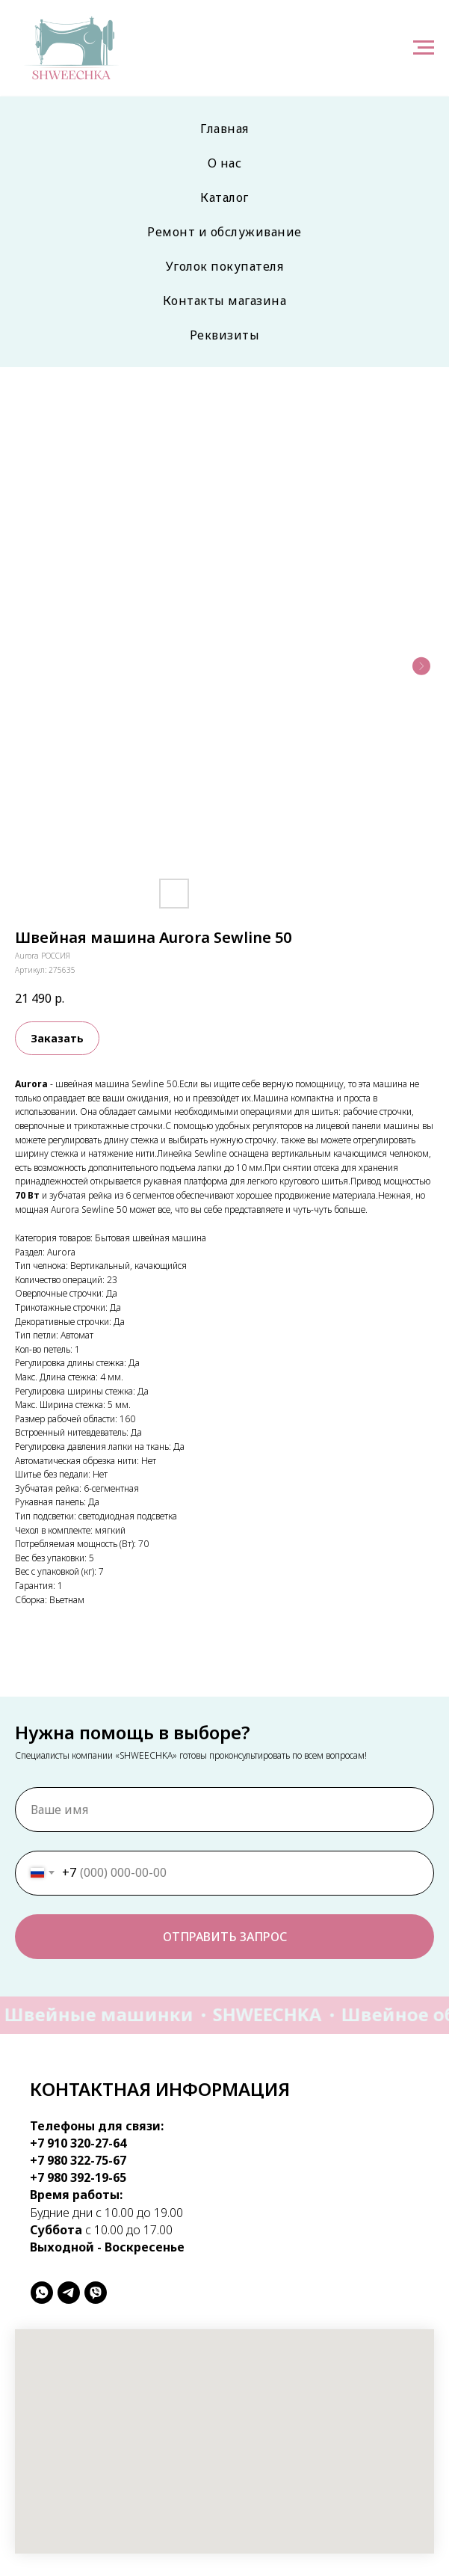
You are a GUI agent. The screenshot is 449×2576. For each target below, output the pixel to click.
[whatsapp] (42, 2292)
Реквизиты (225, 335)
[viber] (95, 2292)
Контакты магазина (225, 300)
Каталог (224, 197)
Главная (224, 128)
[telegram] (69, 2292)
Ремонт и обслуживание (224, 232)
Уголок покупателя (225, 266)
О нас (225, 163)
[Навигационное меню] (423, 47)
